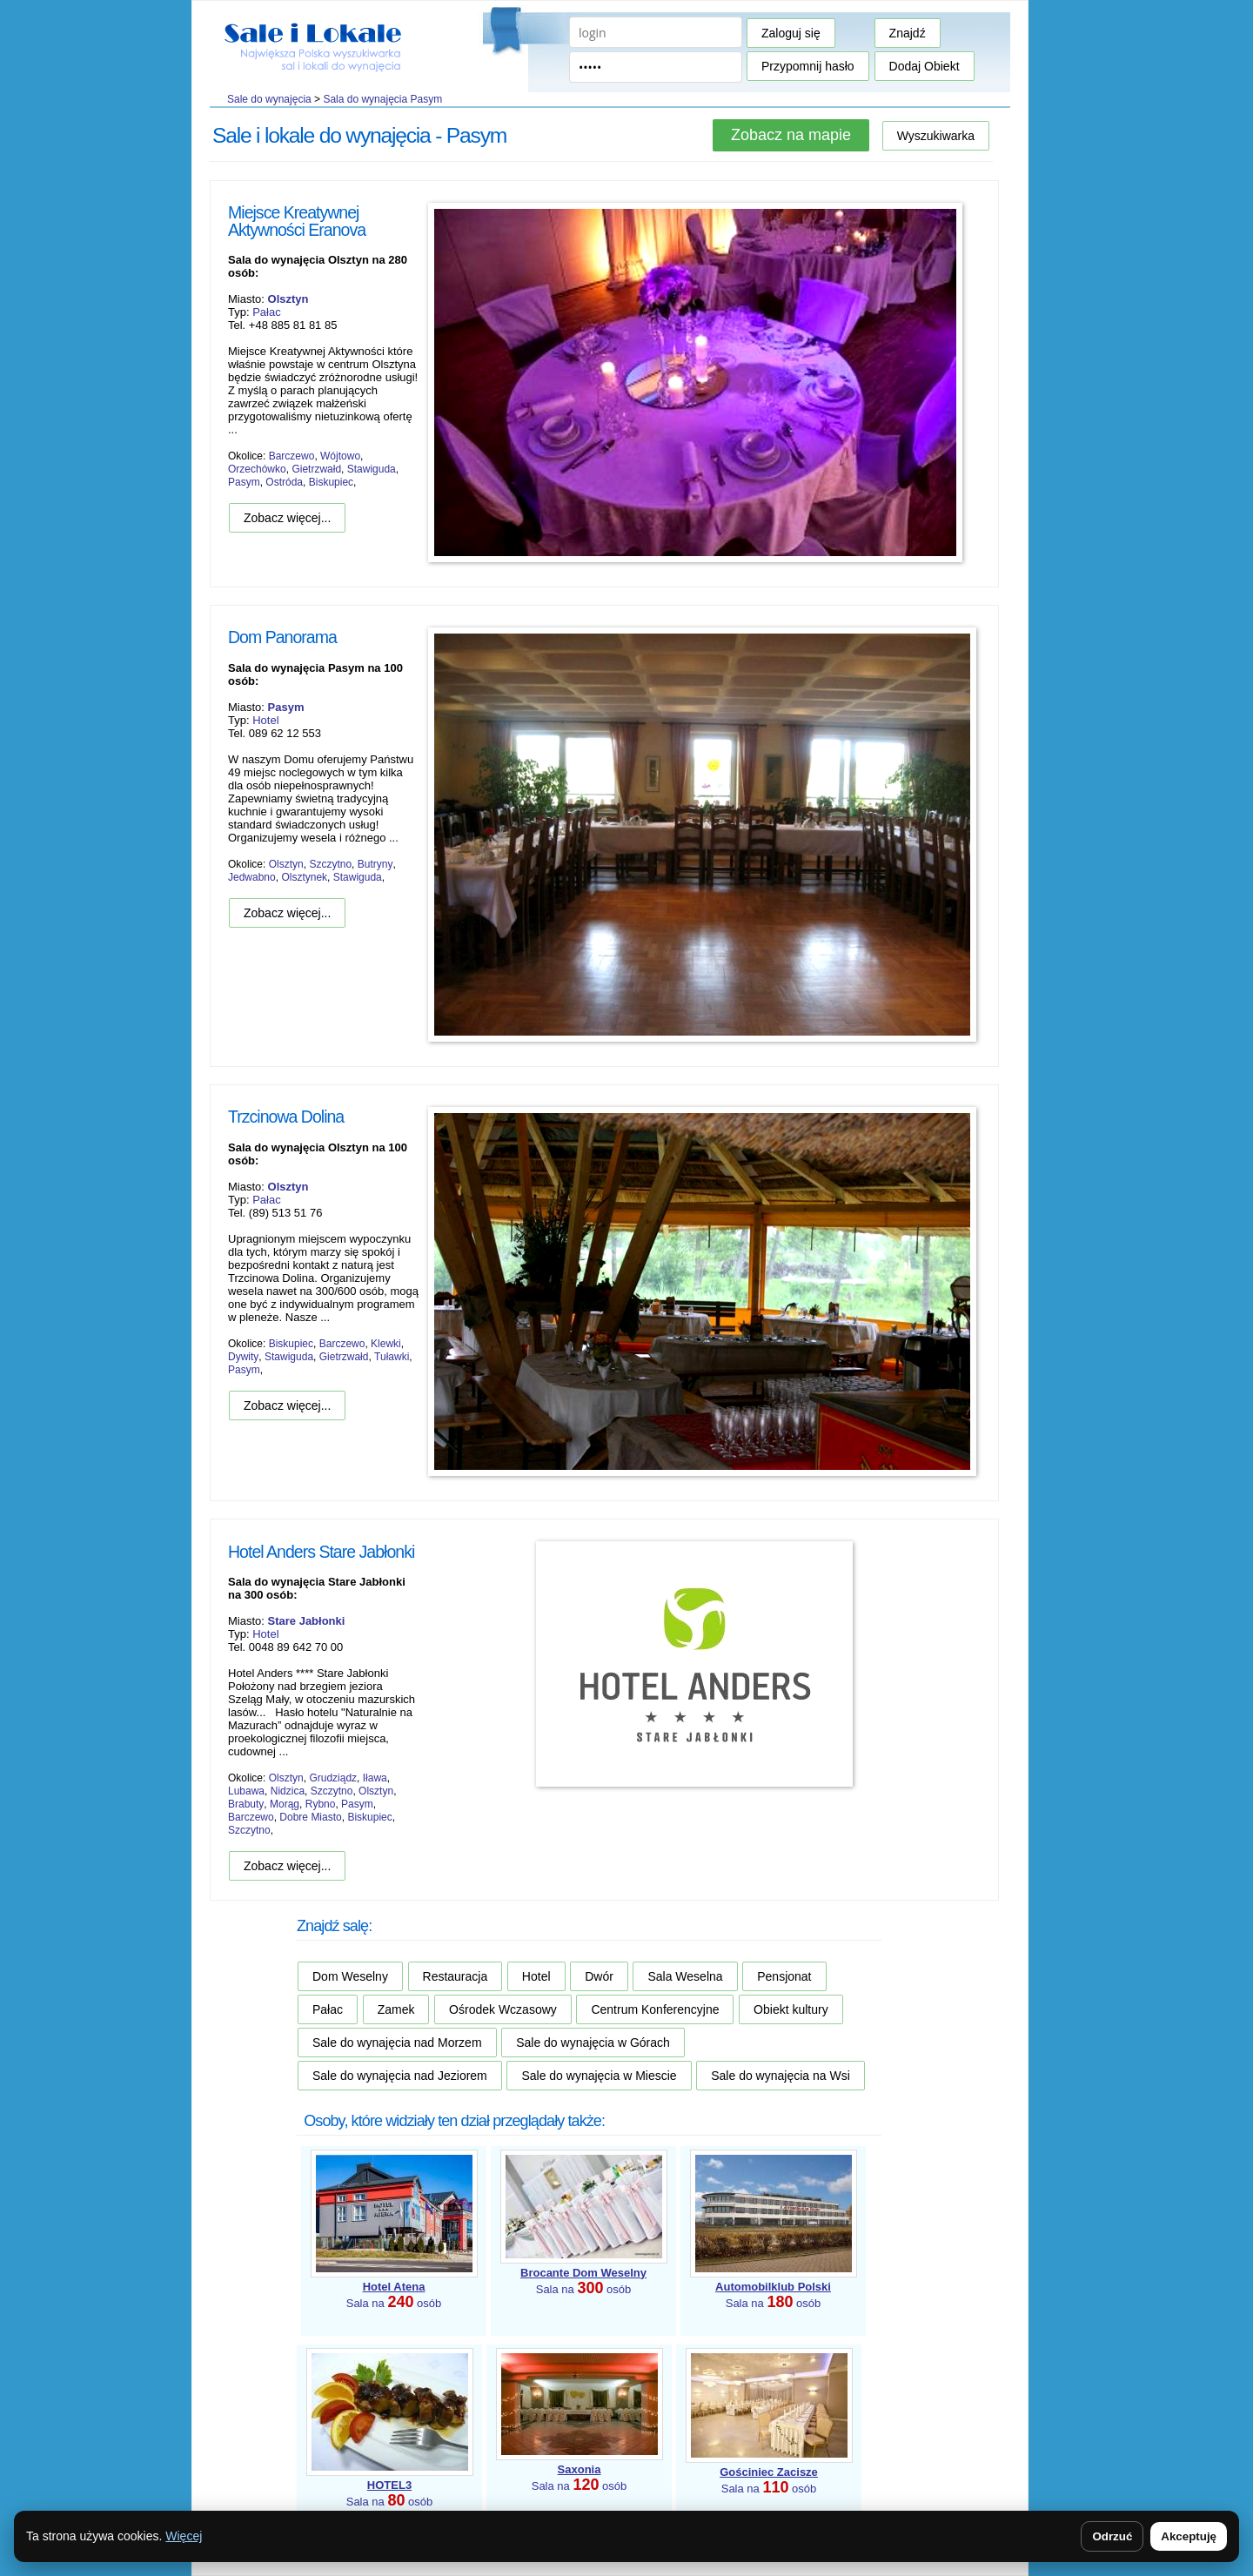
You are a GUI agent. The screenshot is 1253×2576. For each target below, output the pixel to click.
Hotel (265, 720)
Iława (375, 1778)
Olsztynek (304, 877)
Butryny (375, 864)
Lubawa (246, 1791)
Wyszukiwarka (936, 136)
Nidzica (288, 1791)
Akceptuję (1188, 2536)
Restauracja (455, 1976)
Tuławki (391, 1357)
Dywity (243, 1357)
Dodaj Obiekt (924, 66)
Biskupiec (331, 482)
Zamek (396, 2009)
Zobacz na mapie (791, 135)
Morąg (284, 1804)
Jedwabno (252, 877)
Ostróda (284, 482)
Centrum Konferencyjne (655, 2009)
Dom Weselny (350, 1976)
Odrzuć (1112, 2536)
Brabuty (246, 1804)
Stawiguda (371, 469)
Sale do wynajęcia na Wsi (780, 2076)
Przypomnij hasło (807, 66)
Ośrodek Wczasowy (503, 2009)
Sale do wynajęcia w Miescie (598, 2076)
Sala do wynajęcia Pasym (382, 99)
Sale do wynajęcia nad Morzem (397, 2042)
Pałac (266, 312)
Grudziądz (333, 1778)
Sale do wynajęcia (269, 99)
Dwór (599, 1976)
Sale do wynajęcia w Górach (593, 2042)
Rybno (320, 1804)
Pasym (244, 482)
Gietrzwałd (316, 469)
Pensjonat (784, 1976)
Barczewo (292, 456)
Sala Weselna (684, 1976)
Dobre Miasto (310, 1817)
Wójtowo (340, 456)
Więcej (183, 2536)
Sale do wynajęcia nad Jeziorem (399, 2076)
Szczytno (330, 864)
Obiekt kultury (791, 2009)
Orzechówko (257, 469)
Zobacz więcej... (287, 518)
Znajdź (907, 33)
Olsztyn (286, 864)
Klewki (386, 1344)
